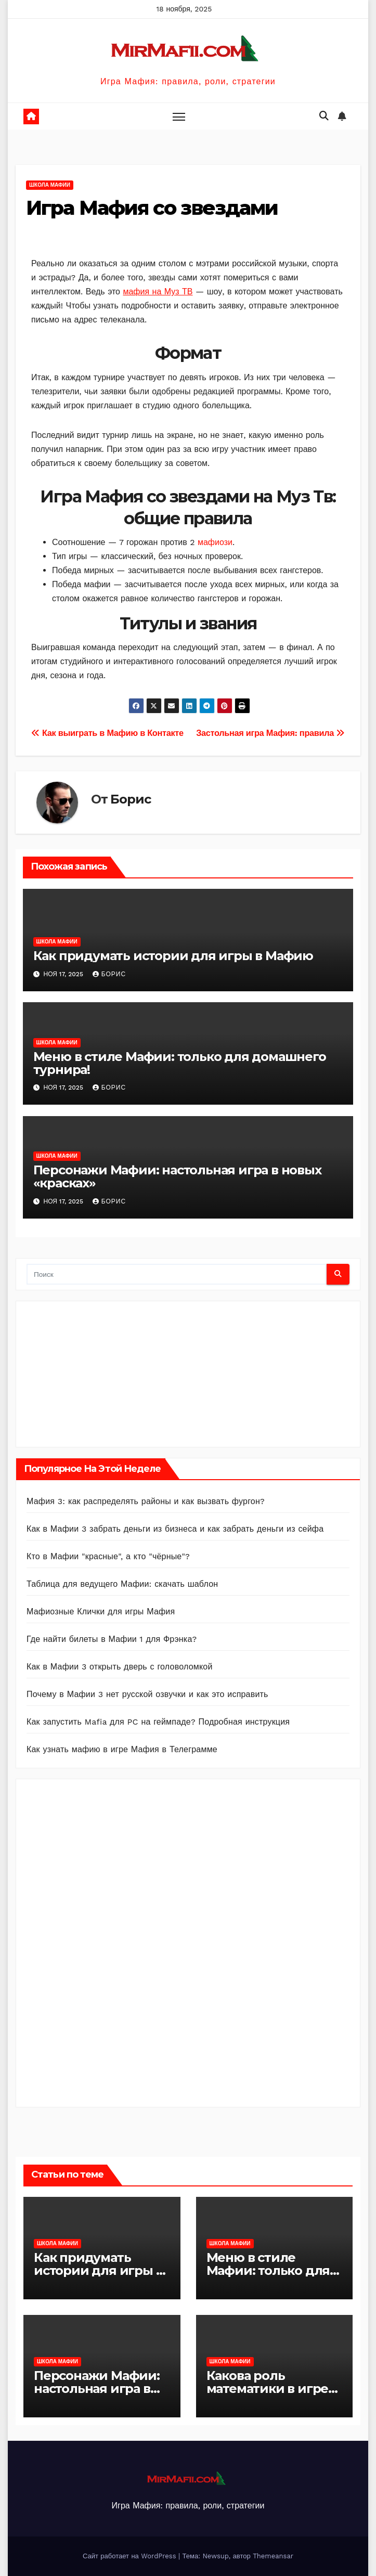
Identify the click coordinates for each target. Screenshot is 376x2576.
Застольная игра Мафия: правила (270, 733)
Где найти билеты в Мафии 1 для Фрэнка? (112, 1639)
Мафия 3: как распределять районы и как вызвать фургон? (146, 1501)
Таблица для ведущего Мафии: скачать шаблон (122, 1584)
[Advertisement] (105, 1371)
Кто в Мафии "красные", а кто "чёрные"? (108, 1556)
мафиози (215, 542)
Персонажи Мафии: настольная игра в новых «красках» (177, 1176)
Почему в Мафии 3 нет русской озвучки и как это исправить (147, 1694)
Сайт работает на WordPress (130, 2556)
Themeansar (273, 2556)
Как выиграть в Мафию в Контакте (107, 733)
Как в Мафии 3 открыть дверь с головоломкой (120, 1667)
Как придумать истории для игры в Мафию (173, 955)
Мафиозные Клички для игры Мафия (101, 1611)
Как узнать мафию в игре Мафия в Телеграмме (122, 1749)
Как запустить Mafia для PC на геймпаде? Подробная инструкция (158, 1722)
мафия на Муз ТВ (157, 291)
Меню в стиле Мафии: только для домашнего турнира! (179, 1063)
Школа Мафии (49, 185)
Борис (130, 799)
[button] (324, 115)
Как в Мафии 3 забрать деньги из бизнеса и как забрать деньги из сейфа (175, 1529)
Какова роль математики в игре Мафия (267, 2388)
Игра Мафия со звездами (152, 208)
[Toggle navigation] (179, 116)
